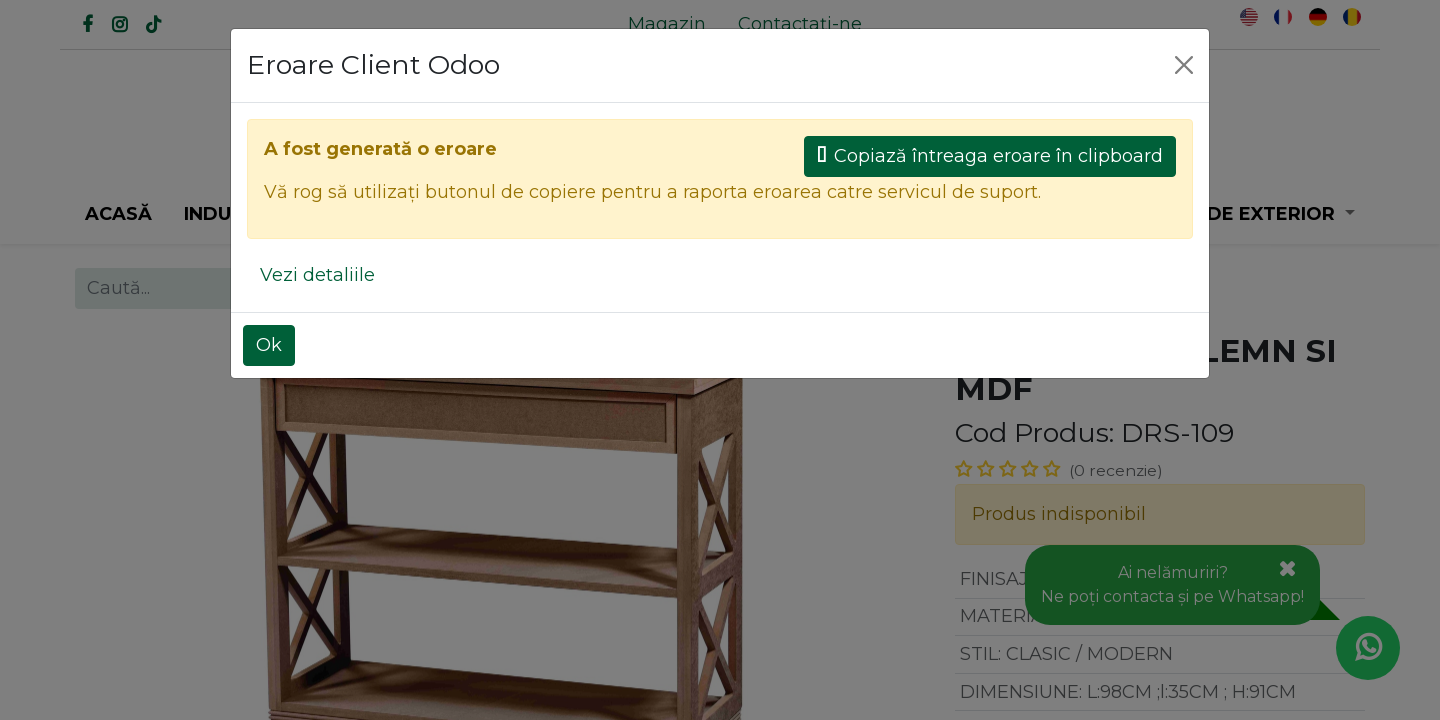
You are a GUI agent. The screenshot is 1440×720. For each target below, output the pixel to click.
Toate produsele (808, 288)
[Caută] (580, 148)
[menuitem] (667, 24)
